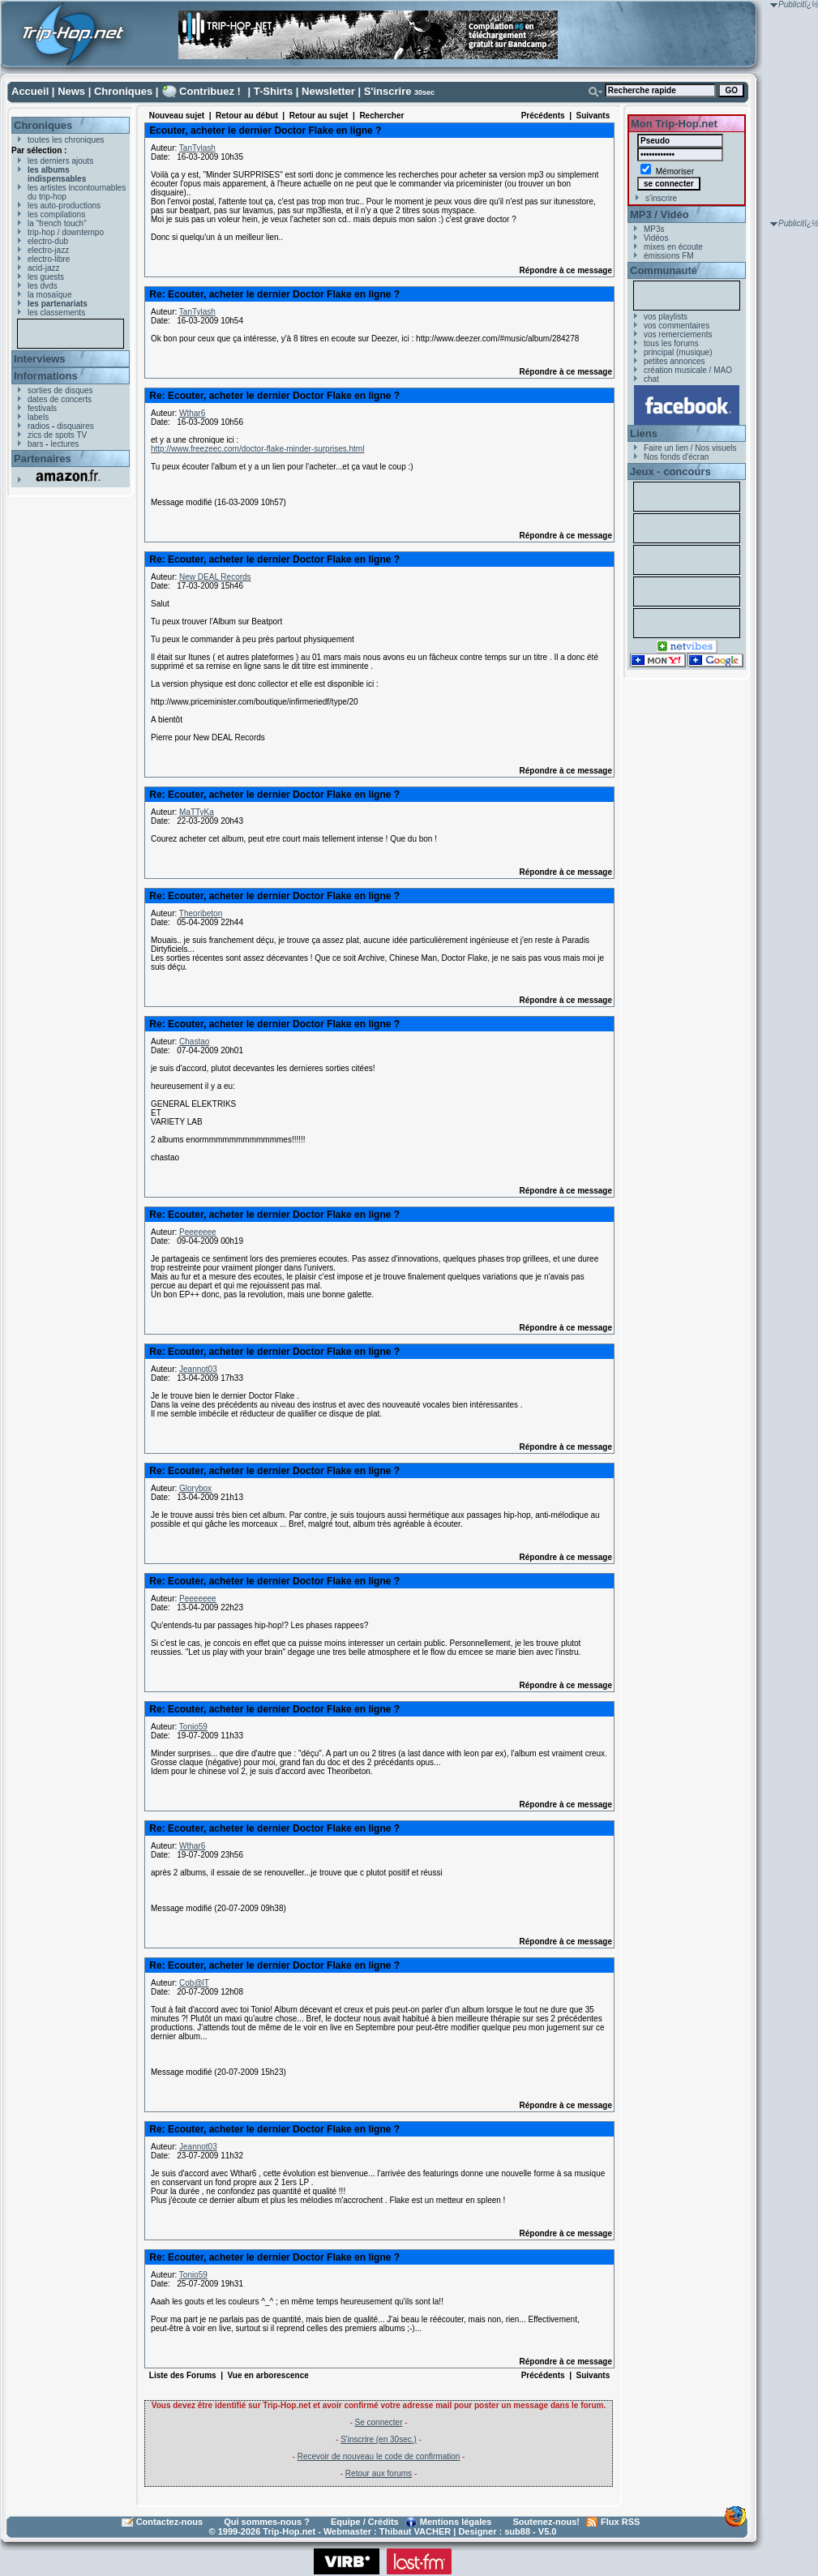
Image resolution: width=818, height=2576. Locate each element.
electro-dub (48, 241)
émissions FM (669, 255)
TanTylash (197, 148)
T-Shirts (273, 91)
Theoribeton (200, 913)
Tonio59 (193, 1726)
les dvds (43, 285)
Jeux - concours (670, 471)
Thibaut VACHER (415, 2531)
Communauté (663, 270)
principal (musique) (678, 352)
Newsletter (328, 91)
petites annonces (674, 361)
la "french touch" (57, 223)
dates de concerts (60, 399)
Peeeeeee (197, 1232)
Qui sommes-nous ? (267, 2522)
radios (38, 426)
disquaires (75, 426)
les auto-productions (64, 205)
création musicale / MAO (688, 370)
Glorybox (195, 1488)
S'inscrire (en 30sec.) (378, 2439)
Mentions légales (456, 2522)
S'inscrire (388, 91)
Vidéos (656, 238)
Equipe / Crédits (365, 2522)
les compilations (56, 214)
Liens (643, 433)
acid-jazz (43, 268)
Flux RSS (620, 2522)
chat (651, 379)
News (71, 91)
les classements (56, 312)
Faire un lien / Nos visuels (690, 448)
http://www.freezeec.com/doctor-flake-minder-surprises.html (257, 448)
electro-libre (49, 259)
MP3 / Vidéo (659, 214)
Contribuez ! (210, 91)
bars (35, 443)
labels (38, 417)
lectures (64, 443)
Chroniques (123, 91)
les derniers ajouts (60, 160)
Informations (46, 376)
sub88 (517, 2531)
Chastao (194, 1041)
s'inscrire (661, 198)
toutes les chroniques (66, 139)
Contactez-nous (169, 2522)
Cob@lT (194, 1982)
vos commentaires (676, 325)
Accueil (30, 91)
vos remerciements (678, 334)
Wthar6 (192, 413)
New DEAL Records (215, 576)
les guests (46, 276)
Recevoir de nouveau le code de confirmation (379, 2456)
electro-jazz (48, 250)
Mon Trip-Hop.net (674, 124)
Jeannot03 (198, 1369)
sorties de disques (60, 390)
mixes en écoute (673, 246)
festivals (42, 408)
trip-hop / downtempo (66, 232)
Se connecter (379, 2422)
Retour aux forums (378, 2473)
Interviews (40, 359)
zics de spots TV (57, 435)
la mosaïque (49, 294)
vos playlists (665, 316)
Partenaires (42, 458)
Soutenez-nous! (546, 2522)
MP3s (654, 229)
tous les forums (671, 343)
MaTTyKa (196, 812)
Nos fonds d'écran (676, 456)
